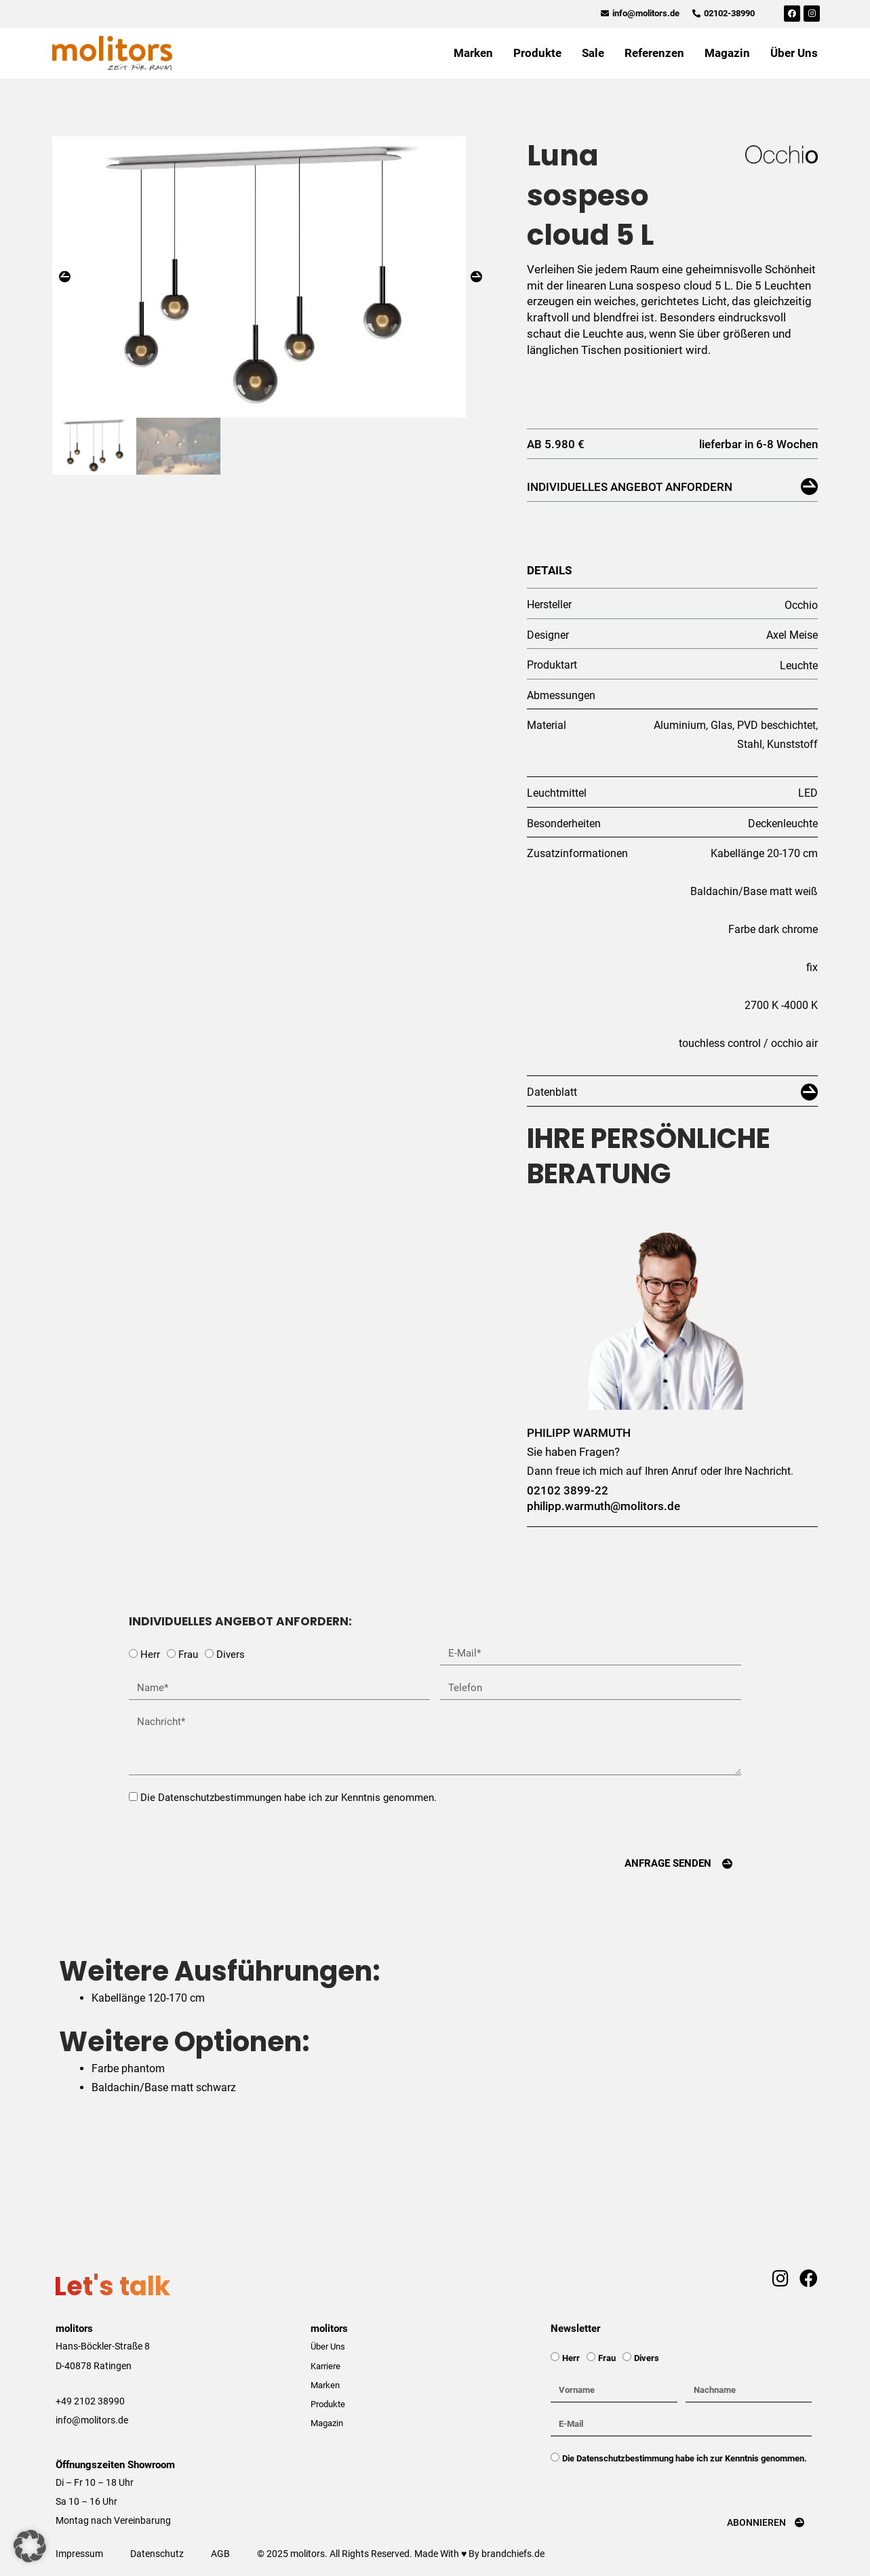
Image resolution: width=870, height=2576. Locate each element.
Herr (150, 1654)
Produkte (537, 53)
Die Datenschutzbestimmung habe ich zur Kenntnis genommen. (684, 2458)
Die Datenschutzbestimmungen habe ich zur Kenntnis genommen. (288, 1797)
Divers (230, 1654)
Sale (593, 53)
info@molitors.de (92, 2420)
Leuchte (799, 665)
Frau (188, 1654)
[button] (65, 284)
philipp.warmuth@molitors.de (603, 1506)
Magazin (727, 53)
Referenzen (654, 53)
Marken (473, 53)
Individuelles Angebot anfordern (629, 487)
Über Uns (794, 53)
